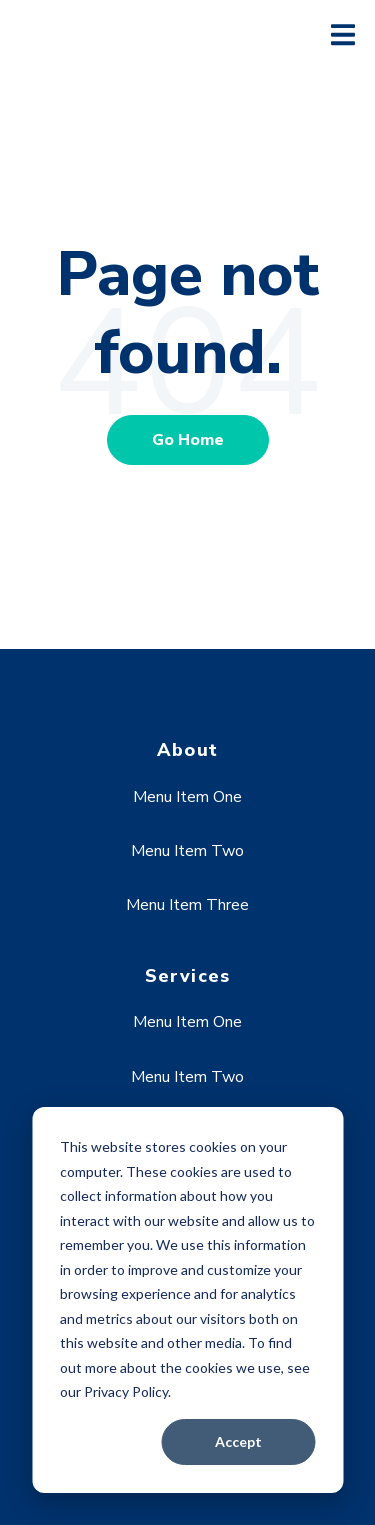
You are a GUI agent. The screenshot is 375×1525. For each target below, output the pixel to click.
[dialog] (187, 1300)
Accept (238, 1441)
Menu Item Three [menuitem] (187, 905)
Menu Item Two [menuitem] (187, 851)
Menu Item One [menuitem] (187, 797)
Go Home (188, 440)
